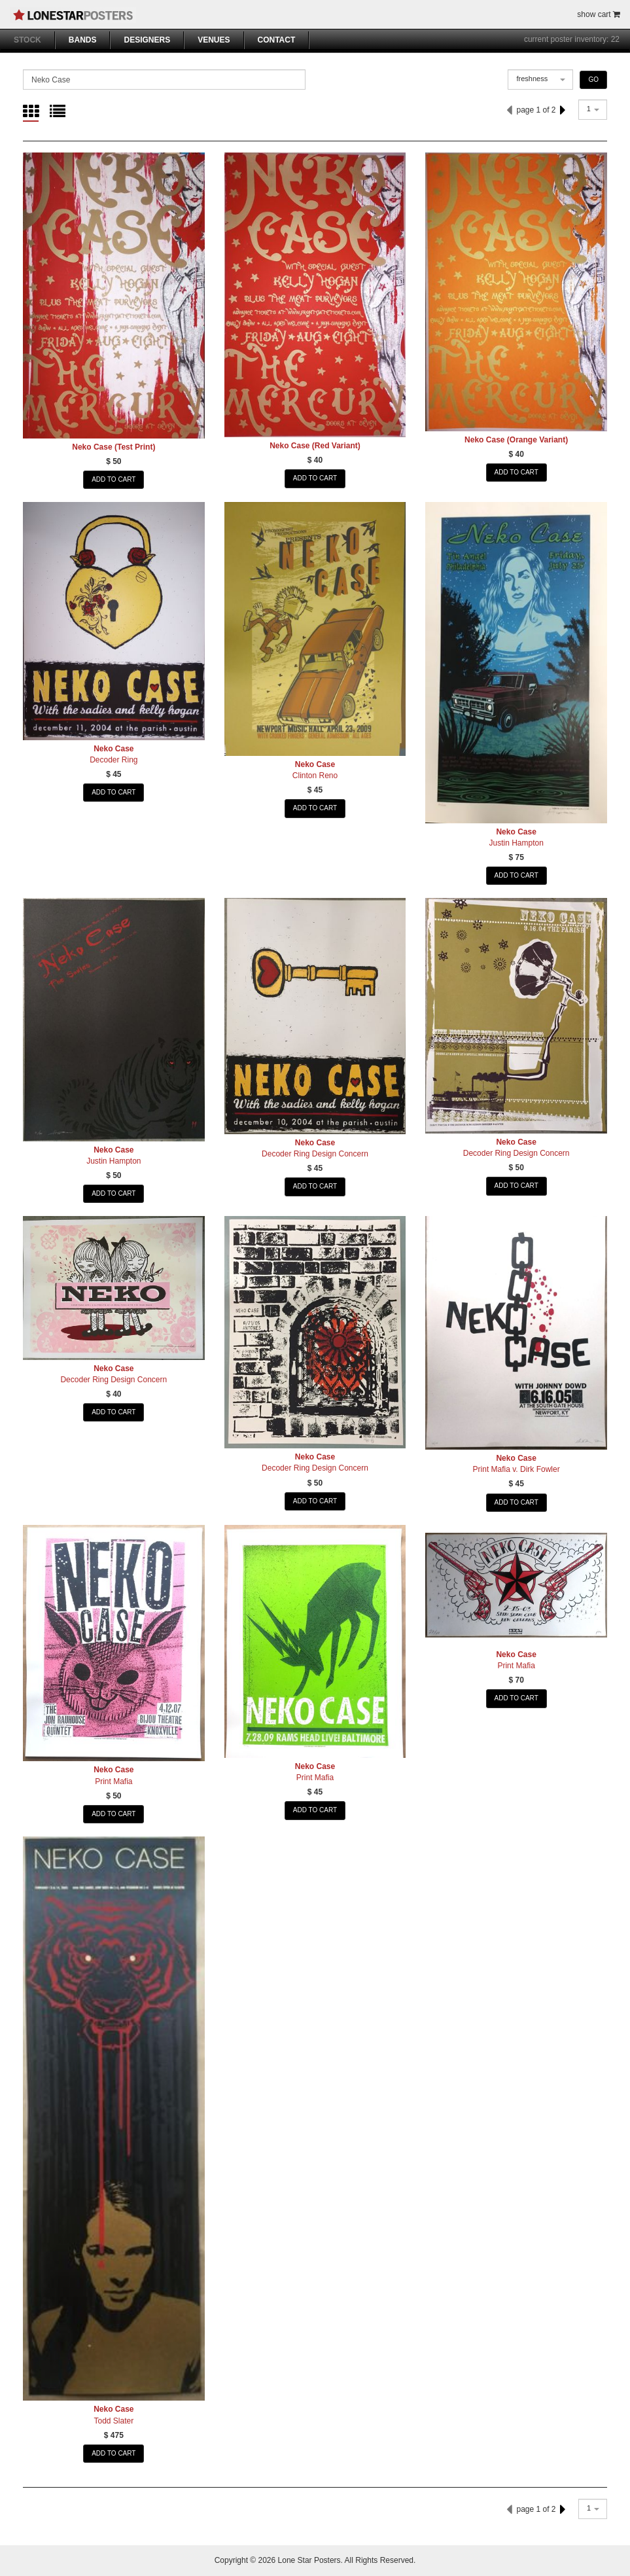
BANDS (83, 40)
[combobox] (540, 79)
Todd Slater (113, 2420)
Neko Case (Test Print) (113, 447)
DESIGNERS (147, 40)
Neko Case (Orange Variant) (516, 439)
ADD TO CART (113, 479)
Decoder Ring (113, 759)
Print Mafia (113, 1781)
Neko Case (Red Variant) (315, 445)
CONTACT (277, 40)
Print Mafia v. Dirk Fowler (516, 1469)
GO (593, 79)
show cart (598, 14)
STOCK (27, 40)
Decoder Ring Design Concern (315, 1153)
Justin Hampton (516, 843)
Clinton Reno (315, 775)
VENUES (214, 40)
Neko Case (113, 748)
